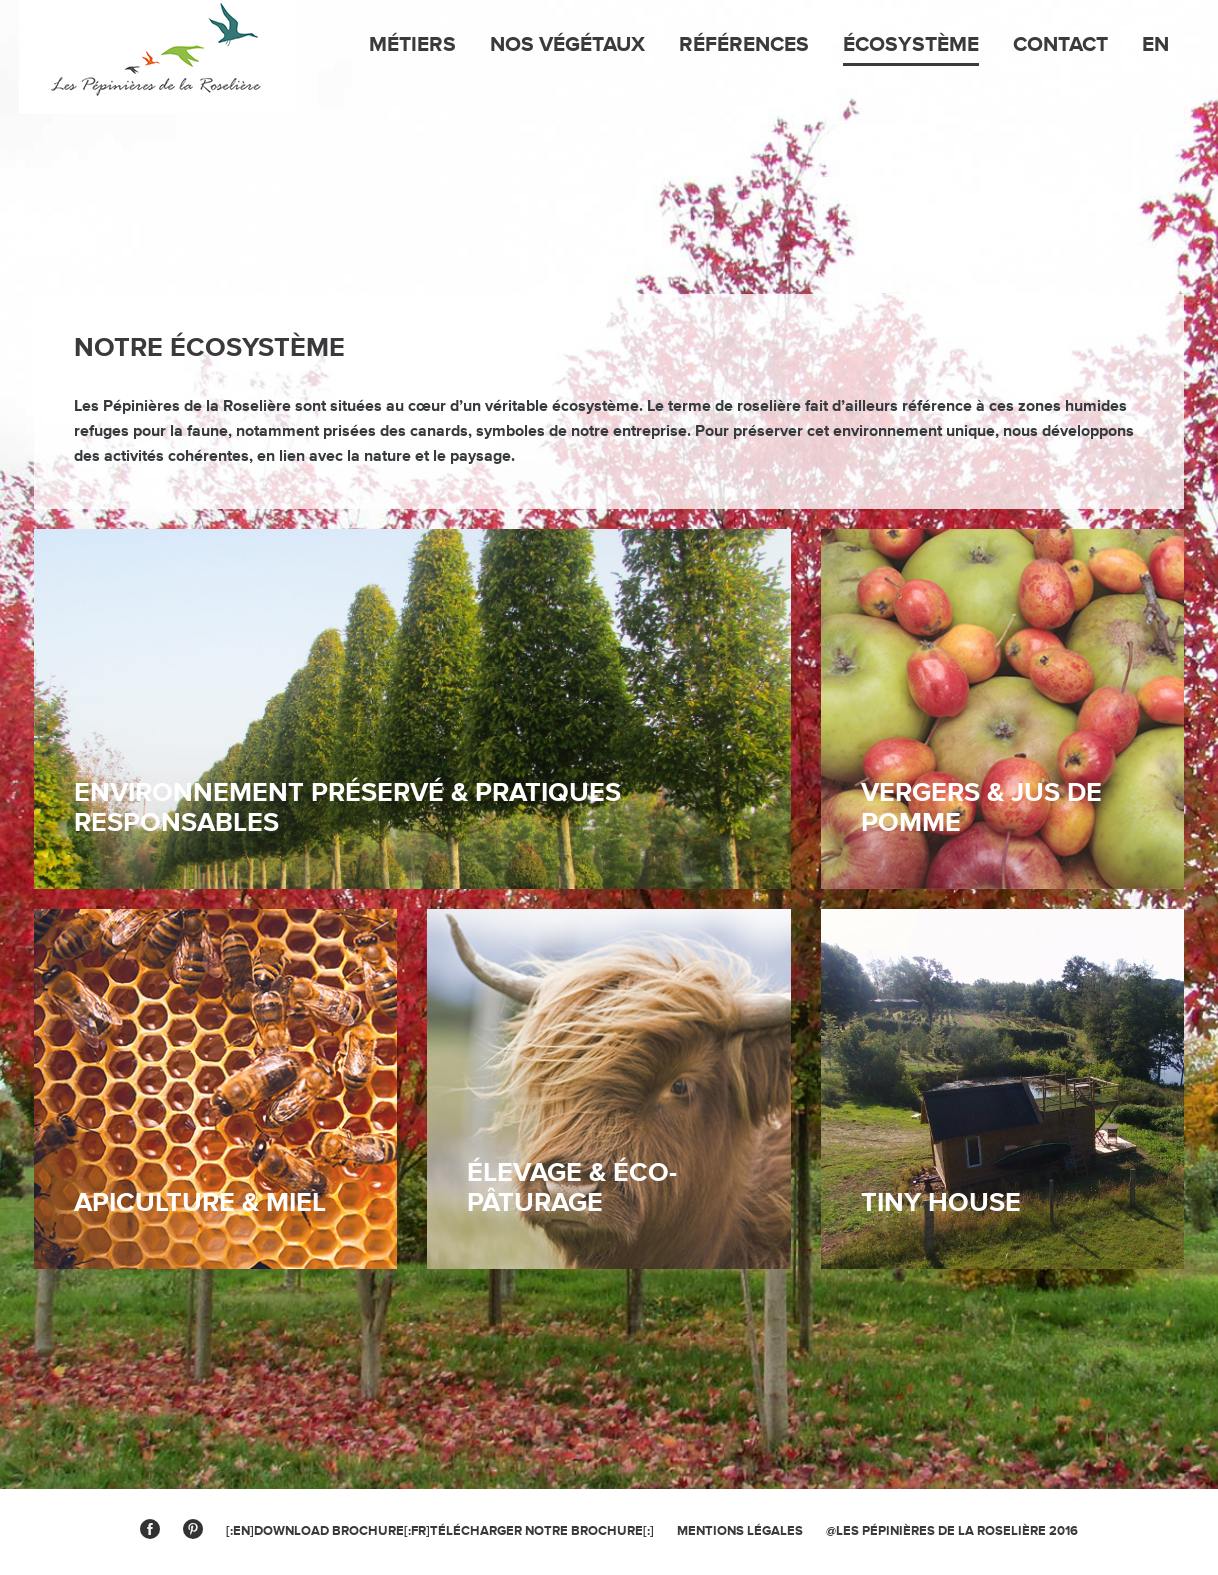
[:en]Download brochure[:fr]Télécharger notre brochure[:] (440, 1531)
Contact (1060, 45)
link (1002, 1089)
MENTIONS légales (740, 1531)
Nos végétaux (567, 45)
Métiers (412, 45)
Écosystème (911, 45)
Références (744, 45)
